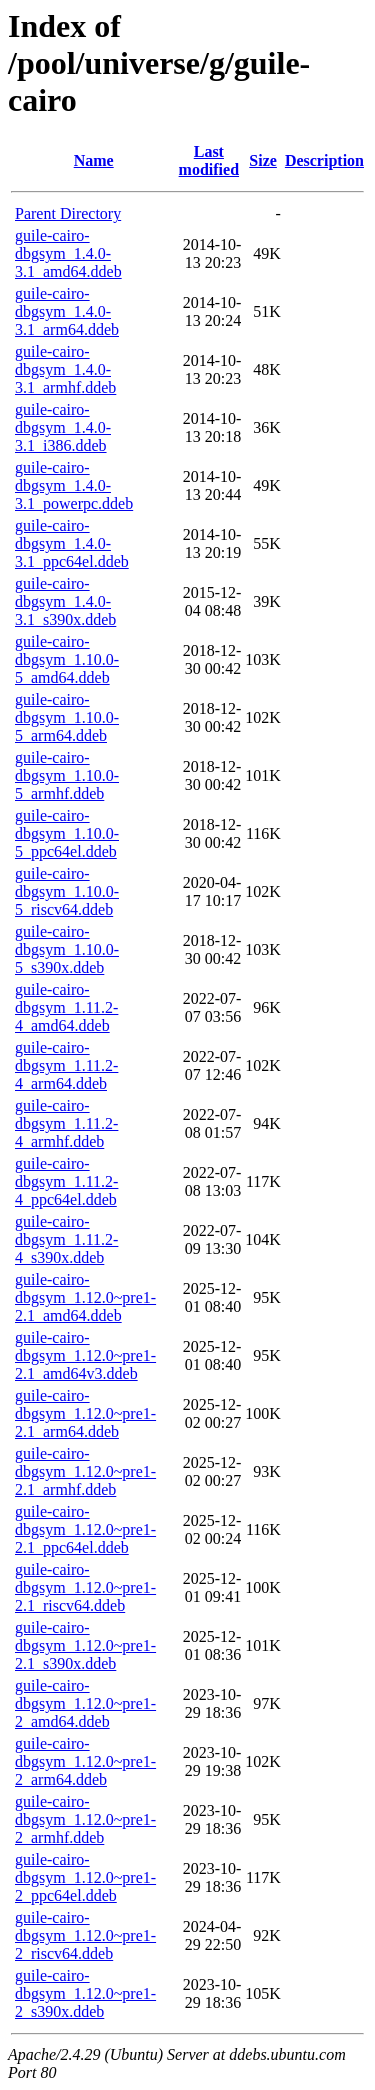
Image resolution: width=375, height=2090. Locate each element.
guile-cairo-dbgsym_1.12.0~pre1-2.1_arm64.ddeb (85, 1413)
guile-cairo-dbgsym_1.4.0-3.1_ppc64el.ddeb (72, 543)
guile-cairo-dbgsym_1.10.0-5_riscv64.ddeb (67, 891)
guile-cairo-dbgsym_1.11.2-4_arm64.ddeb (66, 1065)
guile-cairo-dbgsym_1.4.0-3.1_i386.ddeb (63, 427)
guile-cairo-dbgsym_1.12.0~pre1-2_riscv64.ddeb (85, 1935)
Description (324, 160)
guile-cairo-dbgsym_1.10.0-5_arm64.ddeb (67, 717)
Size (263, 160)
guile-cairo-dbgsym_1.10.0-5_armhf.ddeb (67, 775)
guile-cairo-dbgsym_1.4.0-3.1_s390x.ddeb (65, 601)
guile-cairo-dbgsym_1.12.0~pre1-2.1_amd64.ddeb (85, 1297)
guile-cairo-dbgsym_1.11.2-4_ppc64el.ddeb (66, 1181)
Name (94, 160)
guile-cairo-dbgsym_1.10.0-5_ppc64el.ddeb (67, 833)
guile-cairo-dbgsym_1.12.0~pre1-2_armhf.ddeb (85, 1819)
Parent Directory (68, 213)
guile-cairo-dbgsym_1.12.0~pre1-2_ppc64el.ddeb (85, 1877)
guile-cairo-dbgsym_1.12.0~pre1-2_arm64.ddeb (85, 1761)
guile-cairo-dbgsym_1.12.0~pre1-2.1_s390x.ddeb (85, 1645)
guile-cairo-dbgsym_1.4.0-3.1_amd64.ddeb (68, 253)
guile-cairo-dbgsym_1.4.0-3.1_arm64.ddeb (67, 311)
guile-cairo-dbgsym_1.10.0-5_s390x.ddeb (67, 949)
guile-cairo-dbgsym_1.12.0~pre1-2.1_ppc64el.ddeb (85, 1529)
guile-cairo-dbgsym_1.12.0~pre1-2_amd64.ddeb (85, 1703)
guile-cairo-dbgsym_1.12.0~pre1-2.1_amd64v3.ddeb (85, 1355)
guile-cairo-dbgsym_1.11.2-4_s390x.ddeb (66, 1239)
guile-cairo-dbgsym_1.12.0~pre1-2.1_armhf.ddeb (85, 1471)
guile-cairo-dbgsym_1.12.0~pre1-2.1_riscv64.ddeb (85, 1587)
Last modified (209, 160)
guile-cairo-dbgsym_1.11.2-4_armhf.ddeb (66, 1123)
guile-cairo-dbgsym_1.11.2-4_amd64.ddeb (66, 1007)
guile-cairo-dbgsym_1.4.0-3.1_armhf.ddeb (65, 369)
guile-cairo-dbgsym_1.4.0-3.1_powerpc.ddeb (74, 485)
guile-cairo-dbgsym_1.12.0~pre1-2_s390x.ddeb (85, 1993)
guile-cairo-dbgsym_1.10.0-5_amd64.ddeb (67, 659)
